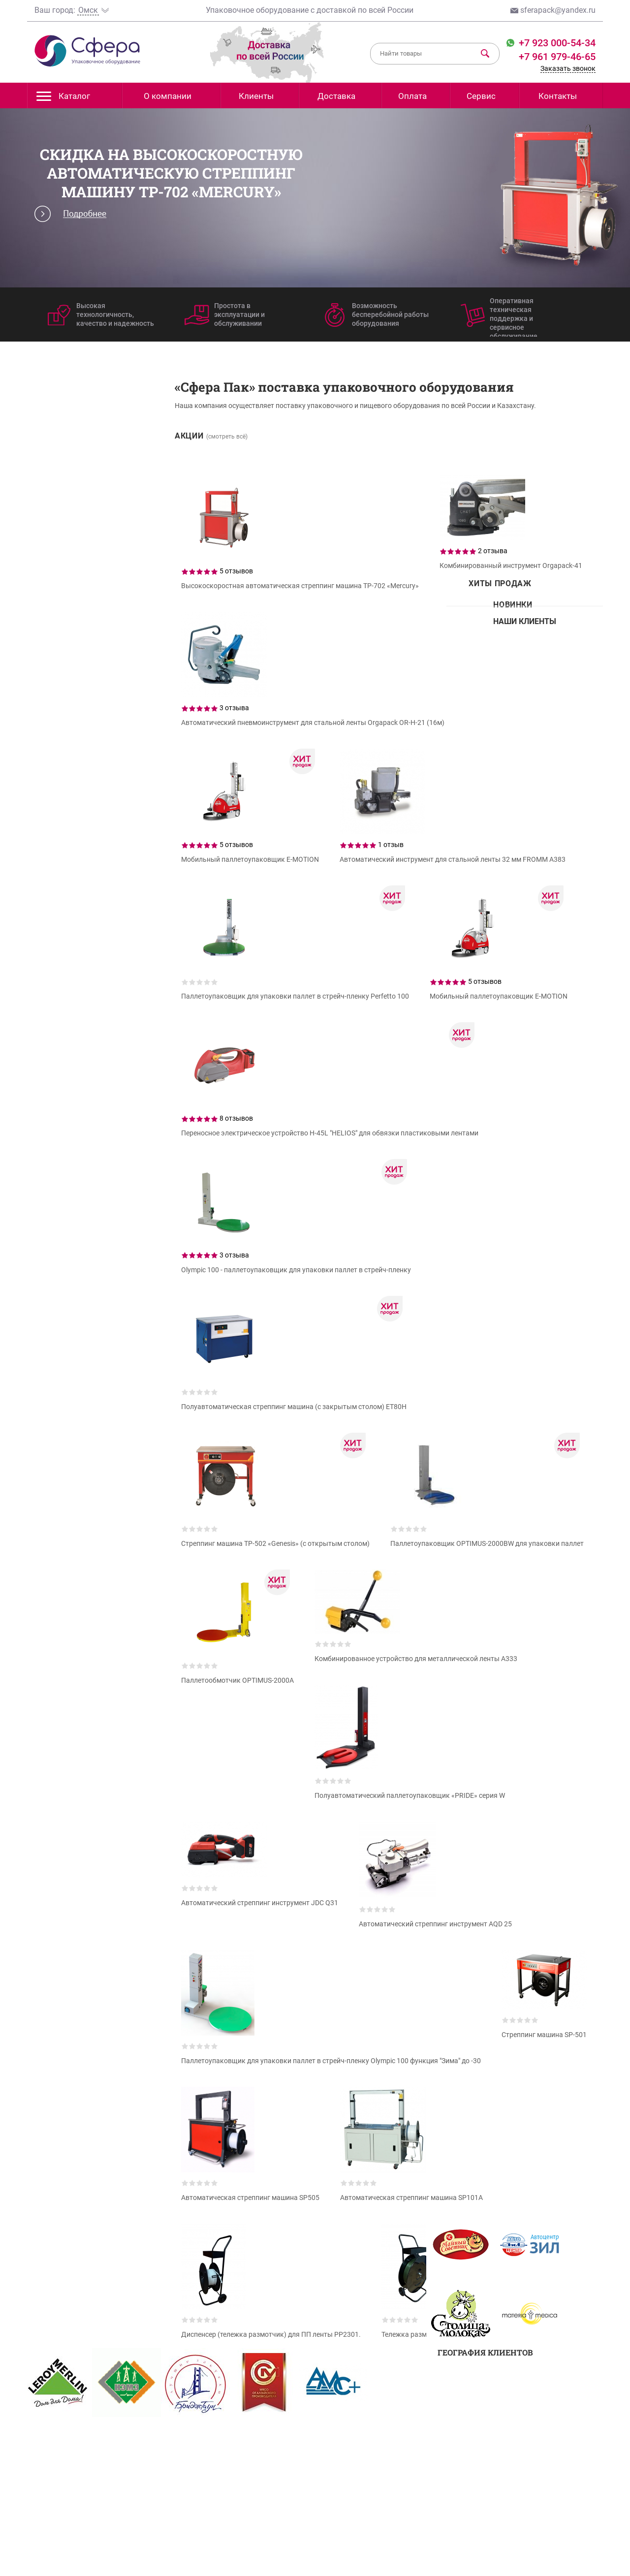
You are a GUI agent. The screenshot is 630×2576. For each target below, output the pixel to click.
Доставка (336, 96)
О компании (167, 96)
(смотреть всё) (227, 436)
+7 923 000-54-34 (556, 43)
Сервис (481, 96)
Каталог (63, 98)
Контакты (557, 96)
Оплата (412, 96)
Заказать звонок (568, 68)
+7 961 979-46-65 (557, 57)
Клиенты (256, 96)
